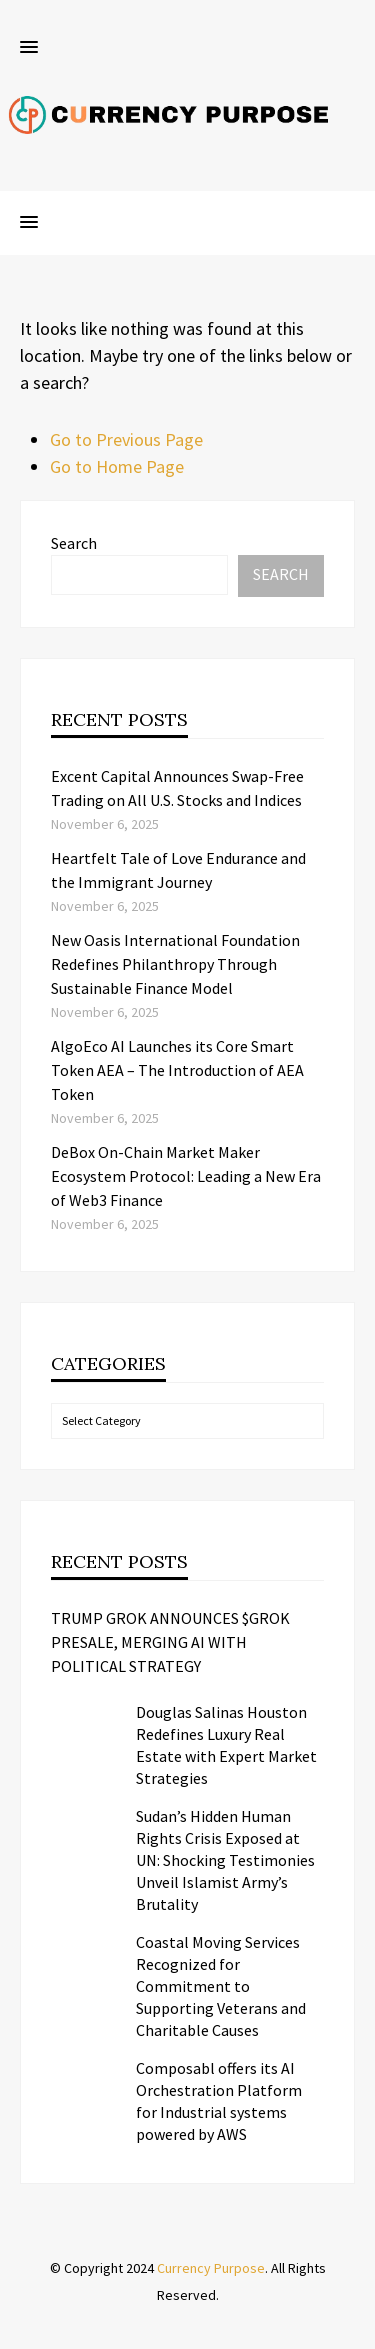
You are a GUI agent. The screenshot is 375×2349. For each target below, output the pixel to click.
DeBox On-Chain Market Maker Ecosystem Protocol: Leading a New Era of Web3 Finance (186, 1176)
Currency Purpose (211, 2268)
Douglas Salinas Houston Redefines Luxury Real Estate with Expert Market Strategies (226, 1745)
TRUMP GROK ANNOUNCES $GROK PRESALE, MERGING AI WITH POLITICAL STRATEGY (170, 1642)
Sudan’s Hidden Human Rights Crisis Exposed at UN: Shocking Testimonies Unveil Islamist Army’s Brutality (225, 1860)
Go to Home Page (117, 466)
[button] (29, 48)
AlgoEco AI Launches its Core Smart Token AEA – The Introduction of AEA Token (177, 1070)
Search (74, 543)
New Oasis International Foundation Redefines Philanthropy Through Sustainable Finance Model (175, 964)
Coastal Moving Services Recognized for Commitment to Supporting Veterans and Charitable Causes (221, 1986)
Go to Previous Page (126, 439)
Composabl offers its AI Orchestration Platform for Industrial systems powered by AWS (219, 2101)
